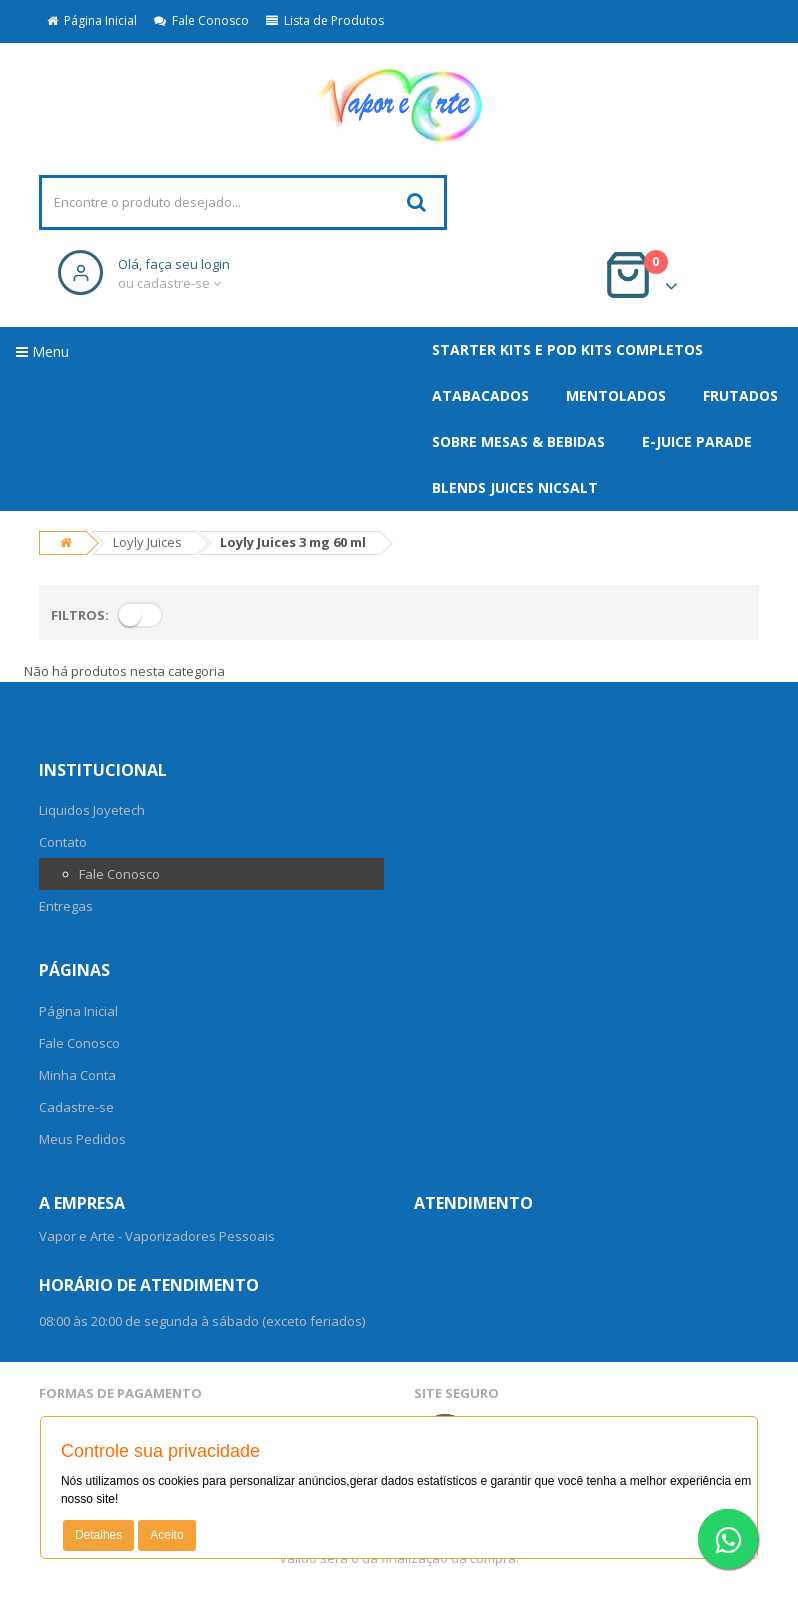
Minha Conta (77, 1075)
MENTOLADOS (616, 395)
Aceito (166, 1535)
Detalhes (98, 1535)
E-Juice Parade (697, 441)
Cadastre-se (76, 1107)
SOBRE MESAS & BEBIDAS (518, 441)
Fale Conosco (201, 20)
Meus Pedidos (82, 1139)
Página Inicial (92, 20)
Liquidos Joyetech (92, 810)
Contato (63, 842)
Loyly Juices (147, 542)
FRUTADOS (740, 395)
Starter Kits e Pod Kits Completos (567, 349)
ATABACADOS (480, 395)
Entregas (66, 906)
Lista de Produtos (325, 20)
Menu (42, 351)
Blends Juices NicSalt (515, 487)
